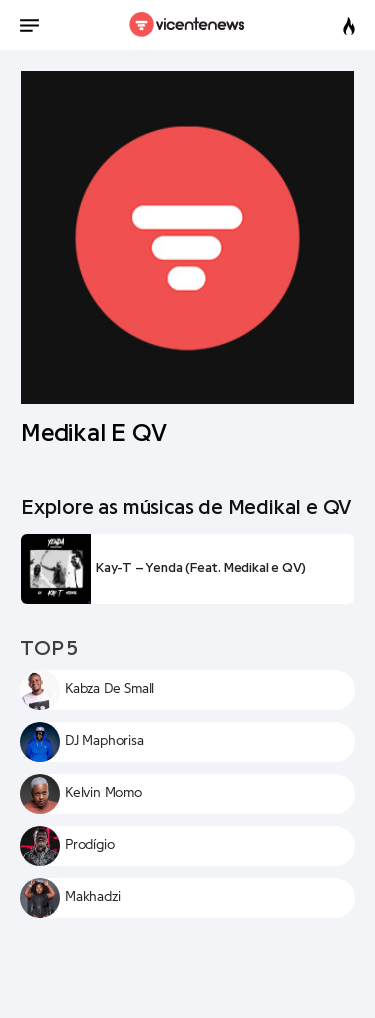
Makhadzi (92, 897)
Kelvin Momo (103, 793)
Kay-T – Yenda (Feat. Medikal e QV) (201, 568)
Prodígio (89, 845)
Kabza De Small (109, 689)
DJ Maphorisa (104, 741)
